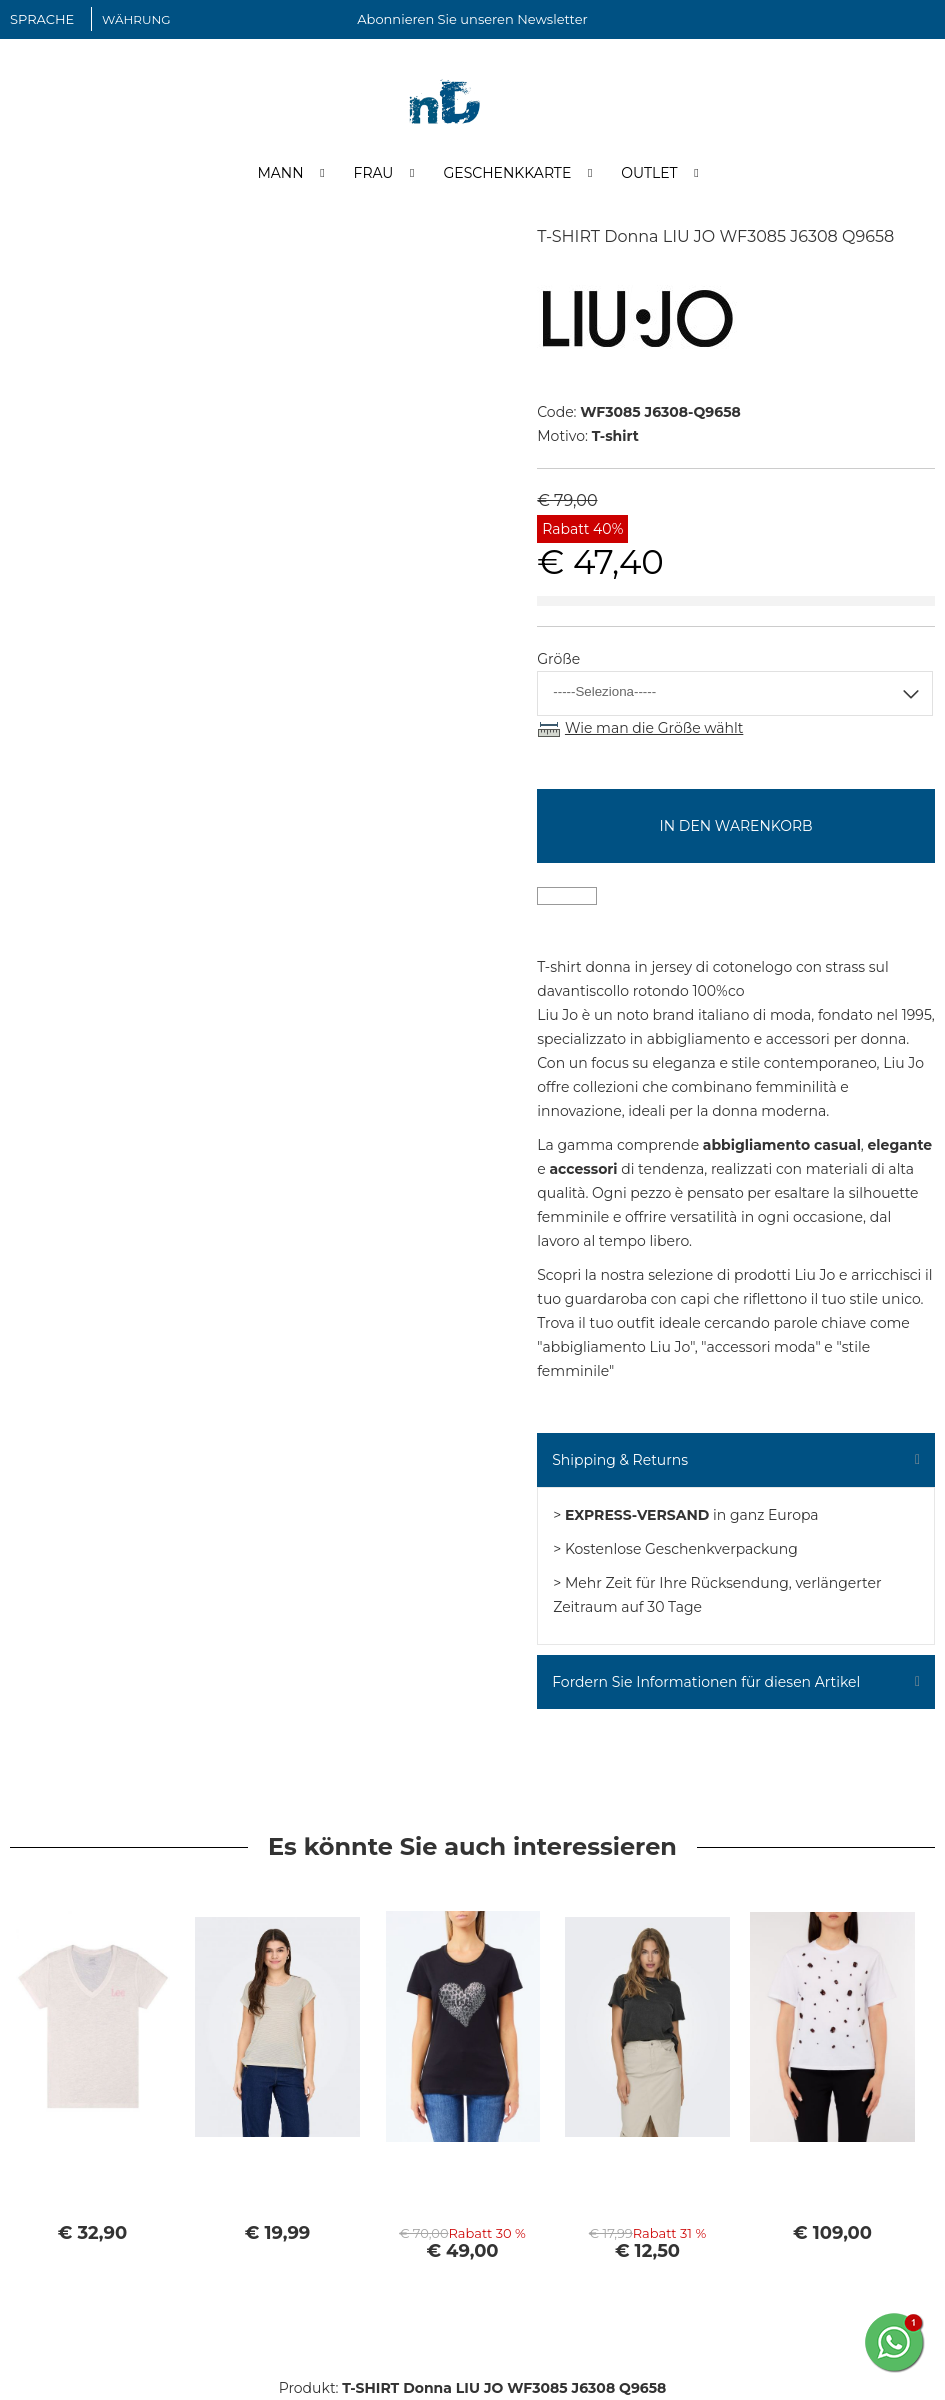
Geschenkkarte (507, 173)
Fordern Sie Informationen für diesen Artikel (706, 1682)
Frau (374, 173)
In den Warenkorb (736, 826)
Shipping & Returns (620, 1460)
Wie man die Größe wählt (654, 728)
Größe (558, 659)
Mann (280, 173)
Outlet (649, 173)
